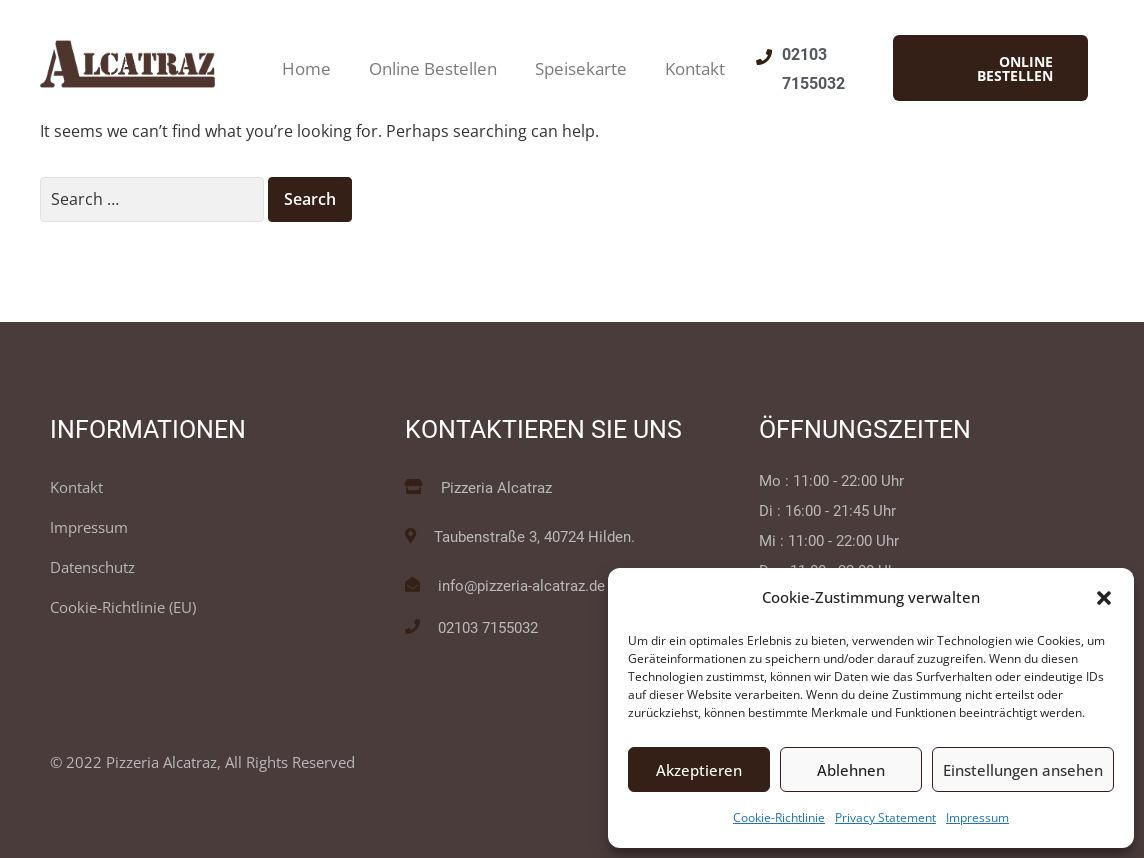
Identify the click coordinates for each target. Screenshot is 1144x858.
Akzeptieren (699, 770)
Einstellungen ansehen (1023, 770)
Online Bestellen (433, 68)
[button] (1104, 598)
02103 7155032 (488, 628)
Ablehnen (851, 770)
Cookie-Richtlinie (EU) (123, 607)
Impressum (977, 817)
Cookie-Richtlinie (779, 817)
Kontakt (695, 68)
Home (306, 68)
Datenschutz (92, 567)
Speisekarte (581, 68)
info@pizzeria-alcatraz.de (521, 586)
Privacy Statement (885, 817)
